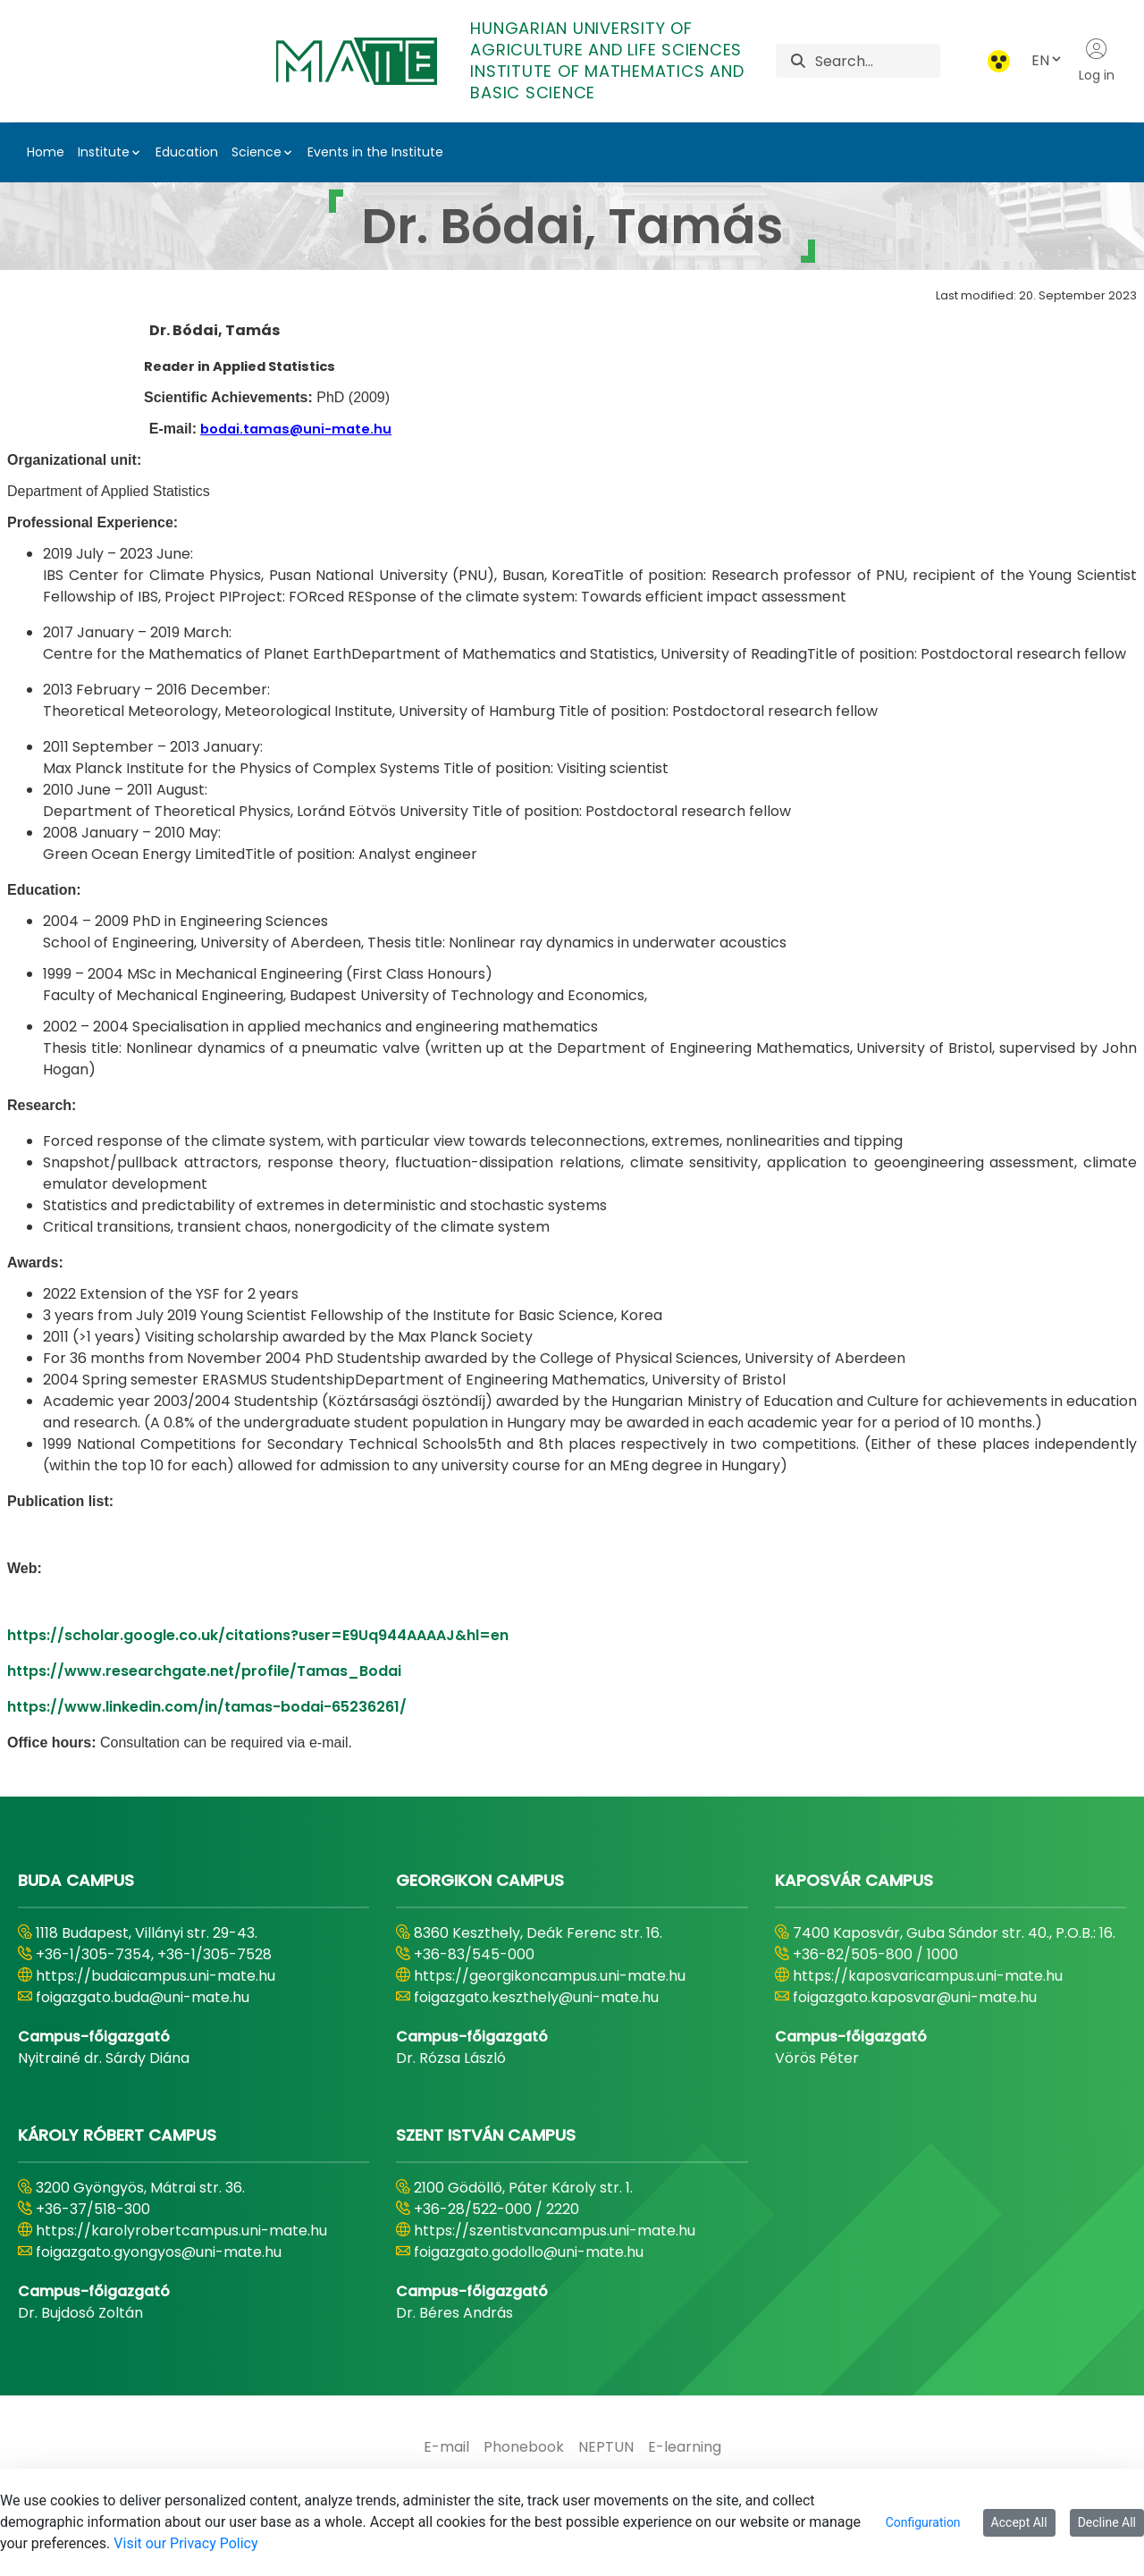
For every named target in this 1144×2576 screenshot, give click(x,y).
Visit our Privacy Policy (185, 2543)
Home (45, 152)
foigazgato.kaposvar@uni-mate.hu (915, 1997)
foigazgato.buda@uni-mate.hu (142, 1997)
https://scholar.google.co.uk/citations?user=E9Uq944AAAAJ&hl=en (258, 1635)
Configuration (923, 2522)
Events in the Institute (375, 152)
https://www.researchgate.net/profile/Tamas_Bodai (204, 1671)
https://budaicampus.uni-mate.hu (155, 1976)
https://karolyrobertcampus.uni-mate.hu (181, 2230)
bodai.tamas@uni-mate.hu (295, 429)
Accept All (1019, 2522)
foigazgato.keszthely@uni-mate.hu (536, 1997)
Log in (1097, 61)
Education (187, 152)
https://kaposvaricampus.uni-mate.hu (928, 1976)
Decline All (1107, 2522)
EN (1047, 60)
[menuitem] (446, 2447)
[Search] (877, 61)
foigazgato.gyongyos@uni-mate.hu (159, 2252)
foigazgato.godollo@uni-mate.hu (529, 2252)
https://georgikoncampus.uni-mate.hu (550, 1976)
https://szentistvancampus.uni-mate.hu (554, 2230)
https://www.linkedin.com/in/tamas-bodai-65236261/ (207, 1706)
